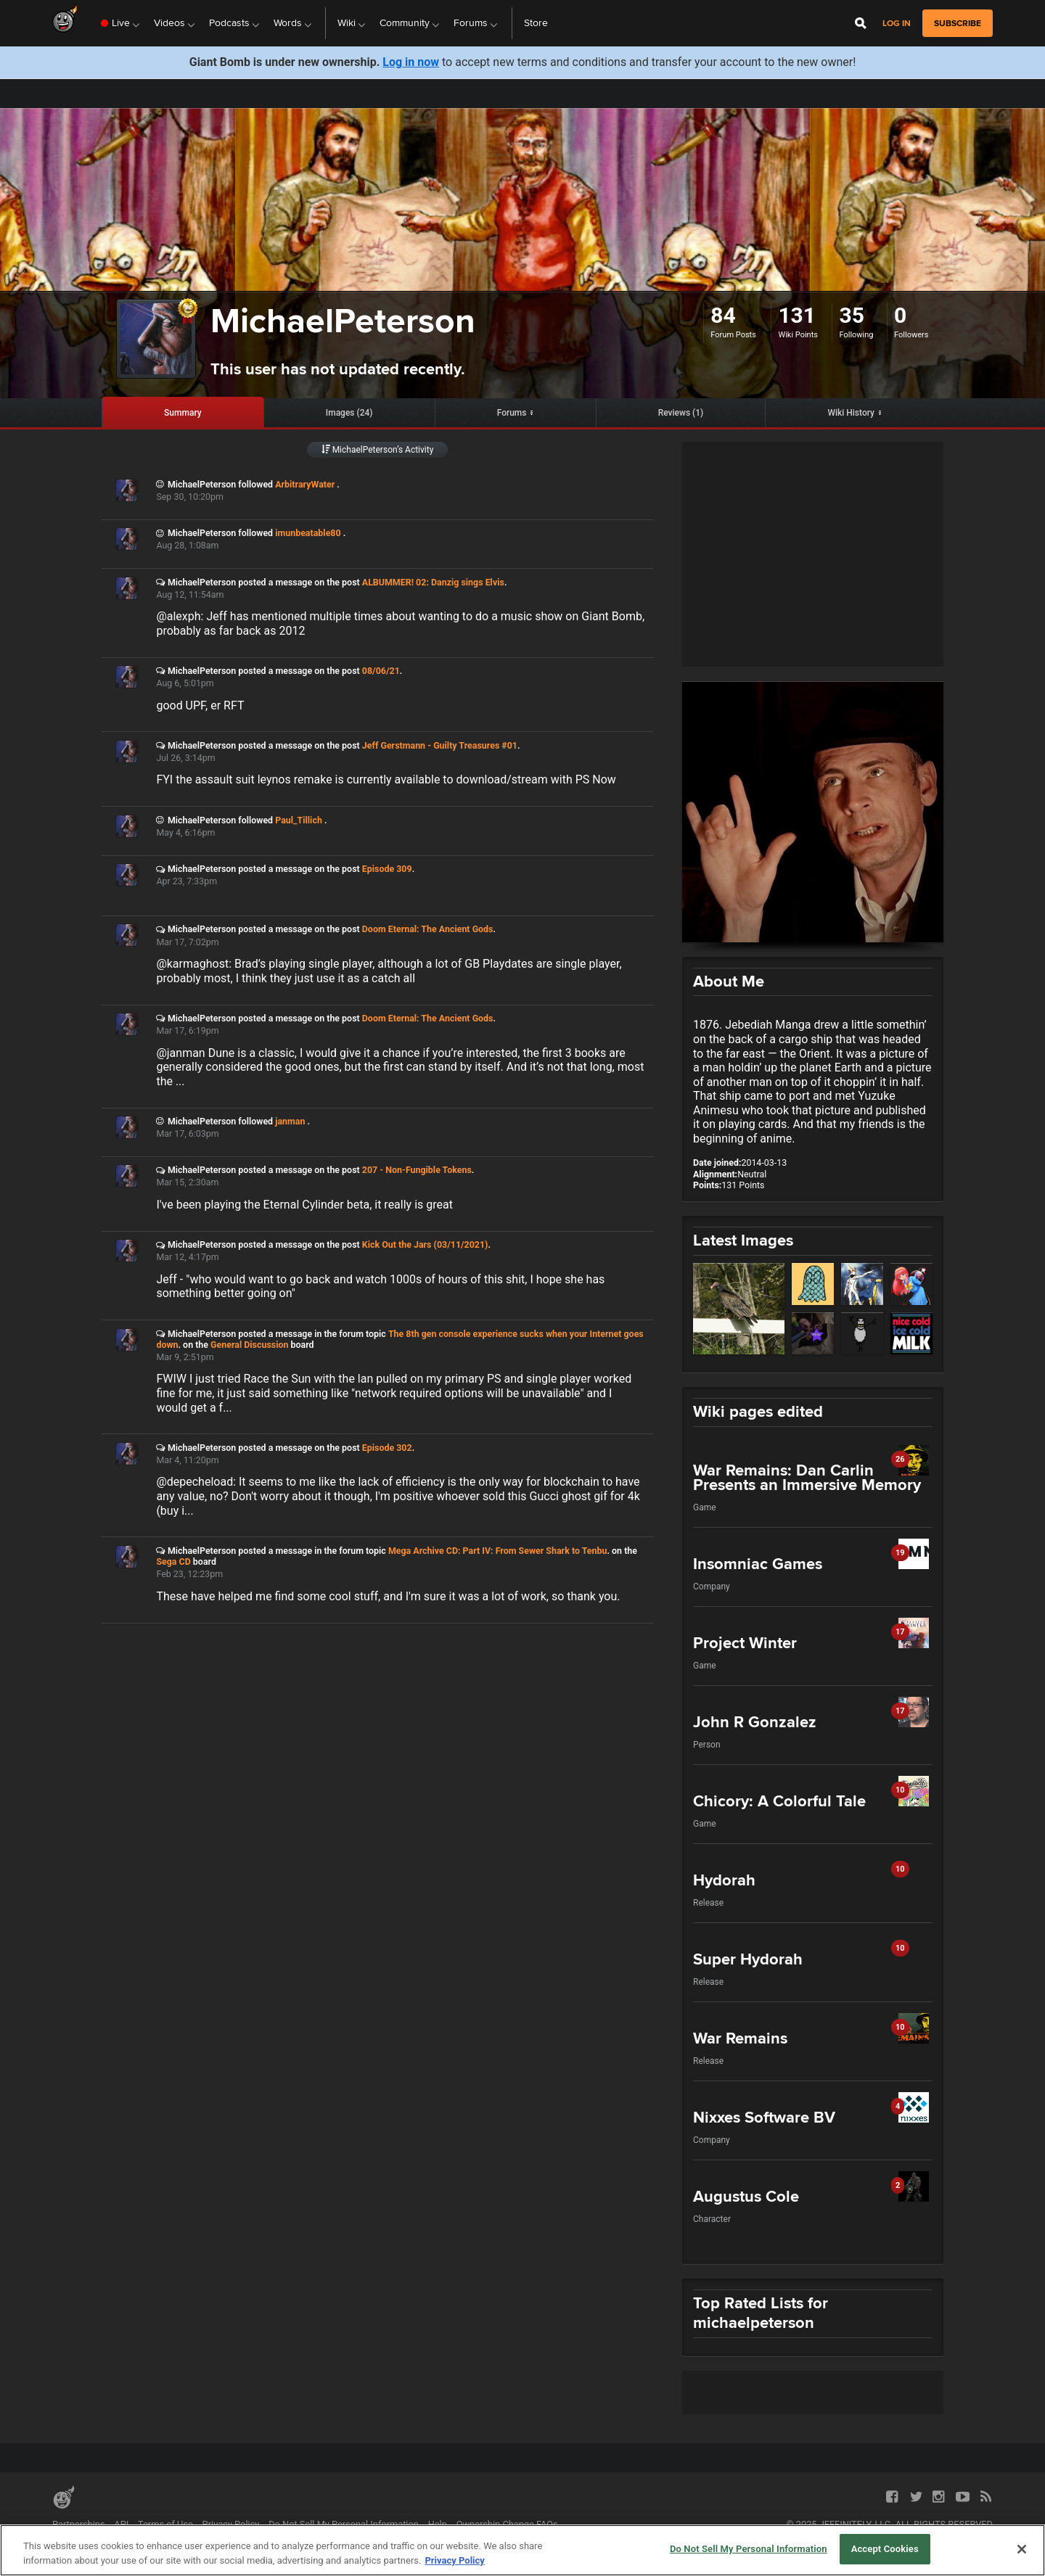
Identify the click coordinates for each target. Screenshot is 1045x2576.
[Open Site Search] (861, 23)
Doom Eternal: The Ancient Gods (427, 928)
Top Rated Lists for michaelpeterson (760, 2312)
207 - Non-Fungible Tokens (417, 1169)
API (121, 2524)
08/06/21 (381, 670)
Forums (512, 413)
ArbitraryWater (306, 484)
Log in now (410, 62)
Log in (896, 23)
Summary (183, 413)
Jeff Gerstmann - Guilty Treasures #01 (439, 745)
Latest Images (743, 1240)
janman (291, 1121)
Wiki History (850, 413)
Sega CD (173, 1561)
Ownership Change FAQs (507, 2524)
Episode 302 (387, 1447)
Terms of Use (165, 2524)
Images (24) (349, 413)
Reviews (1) (681, 413)
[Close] (1022, 2549)
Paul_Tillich (299, 820)
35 (851, 315)
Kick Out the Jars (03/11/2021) (425, 1244)
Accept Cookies (885, 2548)
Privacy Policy (231, 2524)
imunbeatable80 (309, 532)
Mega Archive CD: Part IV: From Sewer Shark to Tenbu (497, 1550)
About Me (728, 981)
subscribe (957, 23)
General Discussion (249, 1344)
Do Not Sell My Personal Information (344, 2524)
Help (437, 2524)
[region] (522, 2550)
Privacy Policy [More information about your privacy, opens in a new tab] (454, 2560)
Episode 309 (387, 868)
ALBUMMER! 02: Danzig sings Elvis (433, 582)
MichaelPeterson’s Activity (377, 450)
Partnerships (78, 2524)
